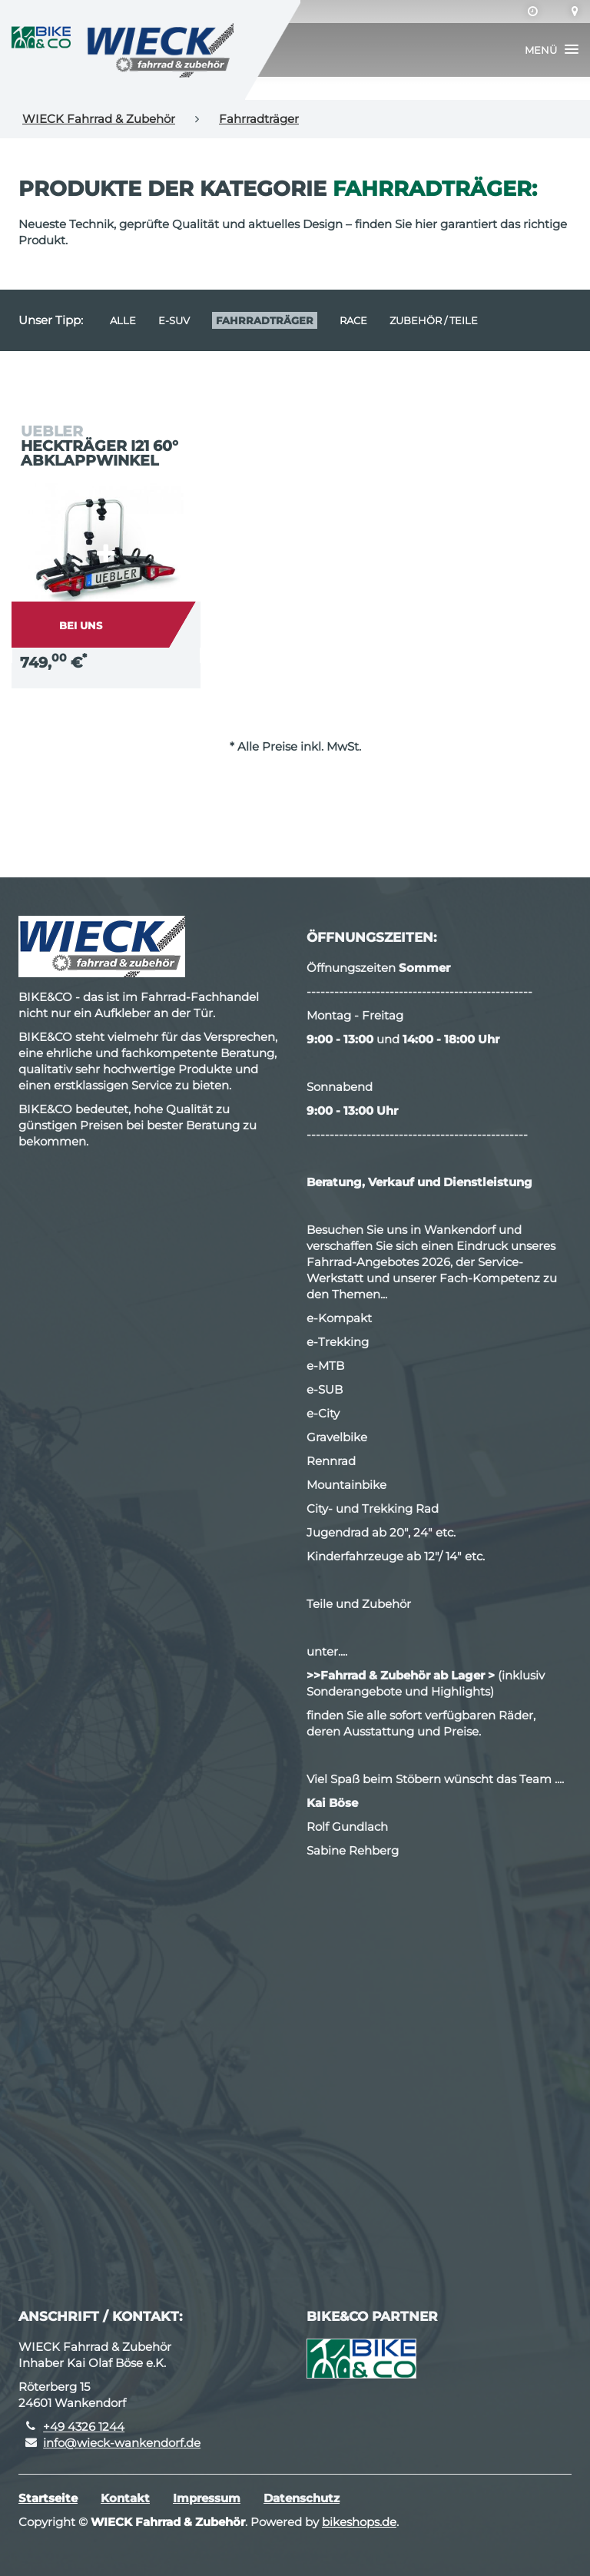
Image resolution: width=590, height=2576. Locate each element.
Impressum (206, 2498)
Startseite (48, 2498)
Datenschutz (302, 2498)
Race (353, 320)
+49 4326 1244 (83, 2426)
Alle (123, 320)
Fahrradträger (259, 118)
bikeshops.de (359, 2522)
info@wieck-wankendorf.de (122, 2442)
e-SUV (174, 320)
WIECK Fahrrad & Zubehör (98, 118)
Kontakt (125, 2498)
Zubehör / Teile (433, 320)
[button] (551, 50)
